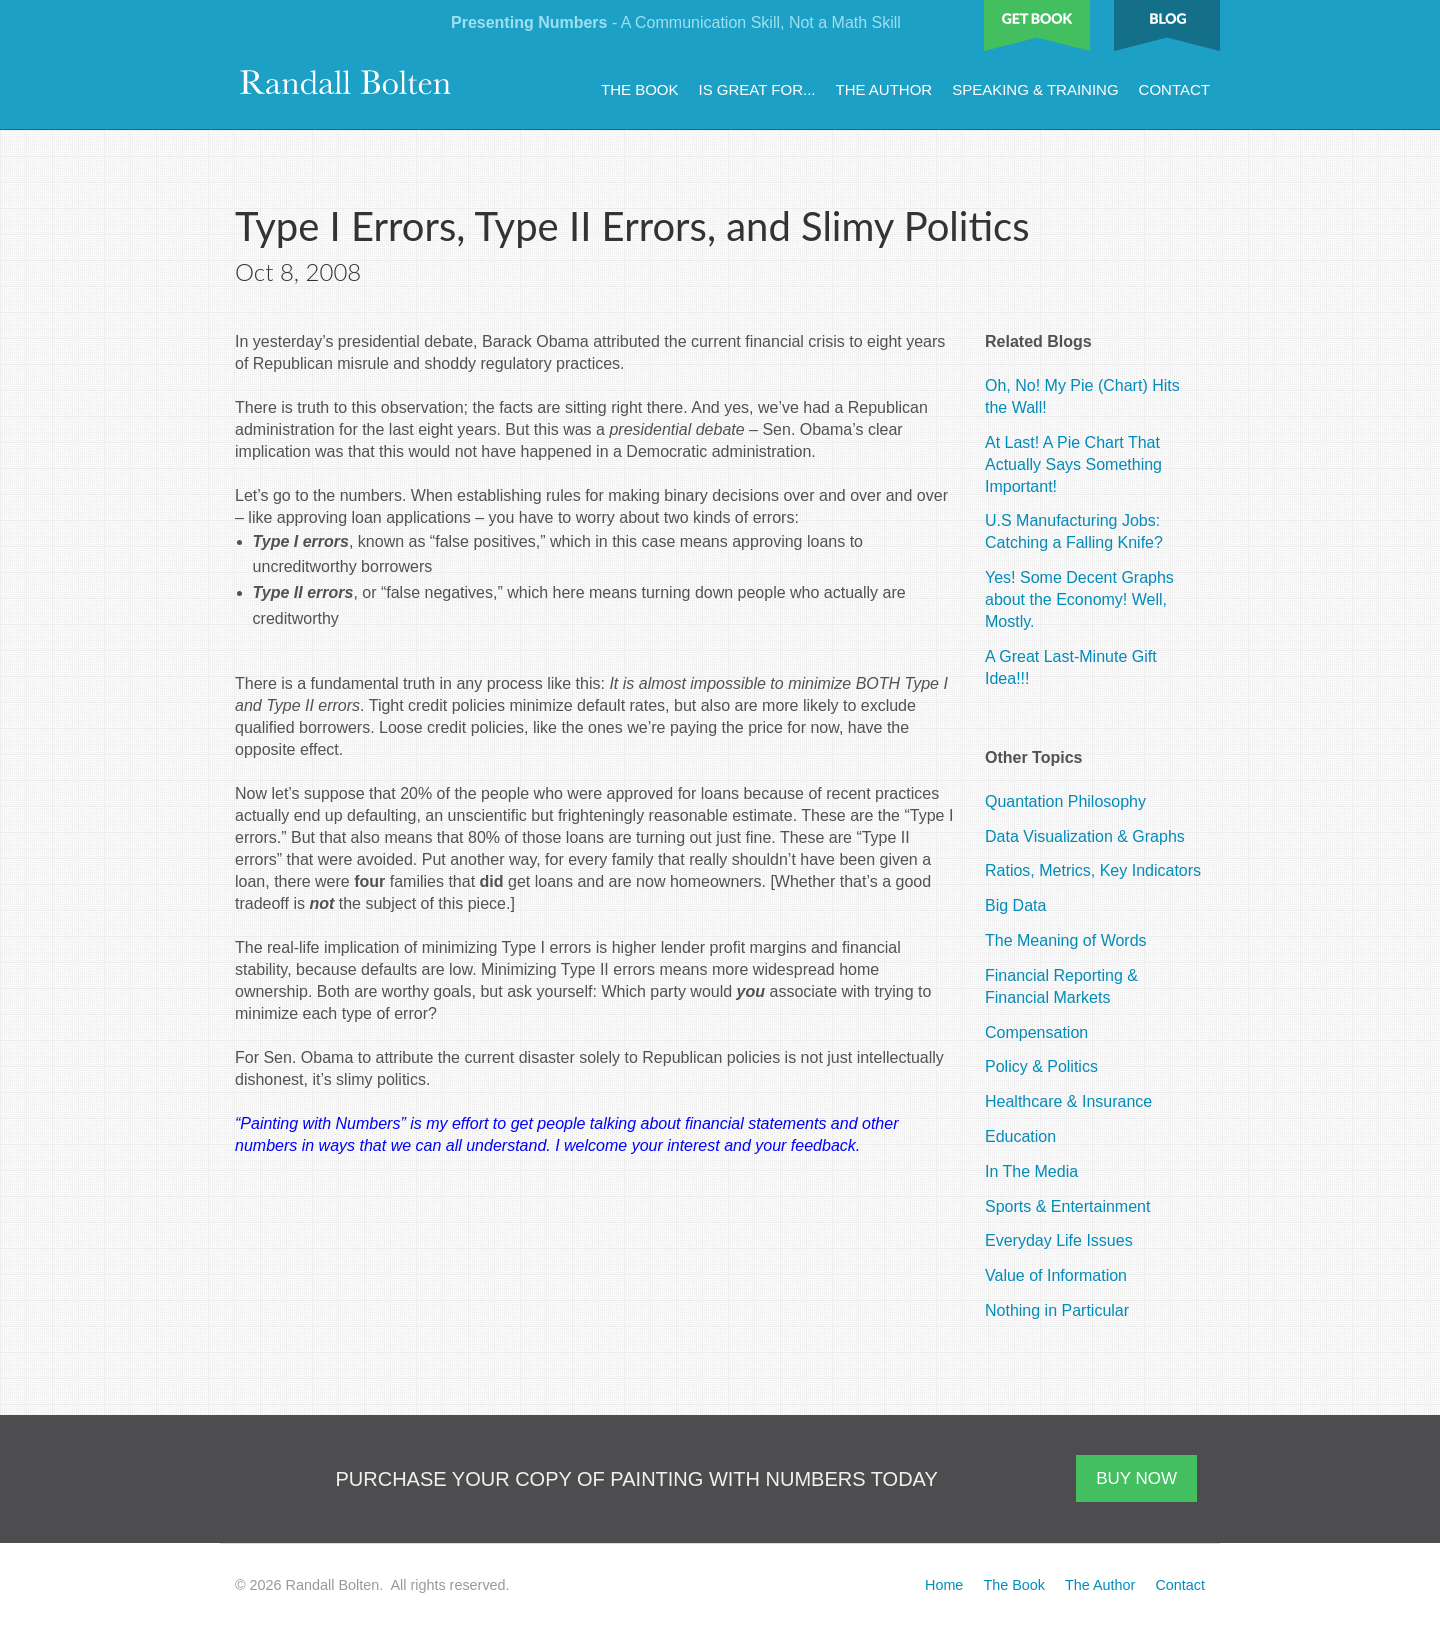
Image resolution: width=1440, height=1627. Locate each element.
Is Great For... (757, 89)
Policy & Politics (1041, 1066)
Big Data (1015, 905)
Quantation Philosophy (1065, 801)
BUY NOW (1136, 1478)
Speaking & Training (1035, 89)
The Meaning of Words (1066, 940)
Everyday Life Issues (1059, 1240)
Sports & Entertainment (1067, 1206)
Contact (1174, 89)
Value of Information (1056, 1275)
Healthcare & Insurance (1068, 1101)
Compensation (1036, 1032)
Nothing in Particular (1057, 1310)
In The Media (1031, 1171)
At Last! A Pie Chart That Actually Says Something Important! (1073, 464)
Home (944, 1585)
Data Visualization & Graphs (1085, 836)
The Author (883, 89)
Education (1020, 1136)
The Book (640, 89)
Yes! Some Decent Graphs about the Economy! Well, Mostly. (1079, 599)
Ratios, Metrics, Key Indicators (1093, 870)
